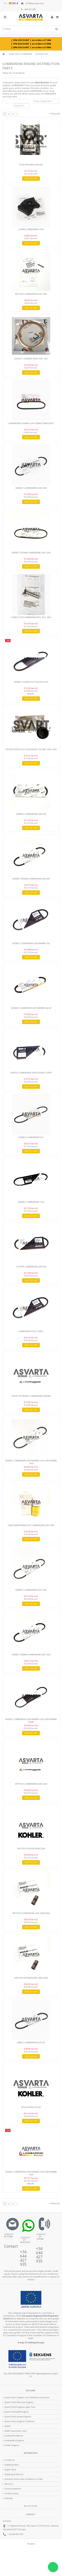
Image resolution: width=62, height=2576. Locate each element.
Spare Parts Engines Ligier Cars (20, 2407)
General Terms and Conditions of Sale (23, 2479)
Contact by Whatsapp (25, 2240)
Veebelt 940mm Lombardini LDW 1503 (31, 1654)
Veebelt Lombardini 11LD (31, 1201)
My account (30, 2506)
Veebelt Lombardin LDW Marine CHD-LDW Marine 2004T (31, 1720)
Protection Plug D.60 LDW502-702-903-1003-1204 (31, 749)
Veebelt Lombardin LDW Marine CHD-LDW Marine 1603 (31, 2173)
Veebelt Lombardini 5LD (31, 1137)
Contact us (9, 2460)
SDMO (7, 2426)
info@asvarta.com (32, 3)
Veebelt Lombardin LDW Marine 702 (31, 943)
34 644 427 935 (16, 2534)
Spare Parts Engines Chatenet (19, 2421)
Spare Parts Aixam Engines (17, 2416)
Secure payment (12, 2488)
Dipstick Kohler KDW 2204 (31, 1848)
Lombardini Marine (13, 2435)
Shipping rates (11, 2464)
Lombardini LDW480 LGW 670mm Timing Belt (31, 423)
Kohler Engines (11, 2445)
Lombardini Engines (14, 2440)
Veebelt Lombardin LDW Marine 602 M (31, 1007)
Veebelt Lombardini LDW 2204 (31, 487)
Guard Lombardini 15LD (31, 229)
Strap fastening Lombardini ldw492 (31, 1395)
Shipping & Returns (13, 2474)
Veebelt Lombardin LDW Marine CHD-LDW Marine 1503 (31, 1462)
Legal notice (10, 2469)
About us (8, 2483)
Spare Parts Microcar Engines (19, 2402)
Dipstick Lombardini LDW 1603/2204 (31, 1913)
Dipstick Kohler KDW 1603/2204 (31, 1977)
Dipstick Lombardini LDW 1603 (31, 293)
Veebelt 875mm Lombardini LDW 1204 (31, 552)
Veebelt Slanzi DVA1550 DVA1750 (31, 681)
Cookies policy (11, 2493)
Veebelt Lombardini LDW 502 (31, 813)
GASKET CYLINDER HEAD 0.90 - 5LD (31, 358)
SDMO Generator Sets (15, 2431)
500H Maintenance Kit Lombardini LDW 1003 (31, 1525)
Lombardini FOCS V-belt (31, 1331)
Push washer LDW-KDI (31, 164)
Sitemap (8, 2498)
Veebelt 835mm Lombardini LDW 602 (31, 878)
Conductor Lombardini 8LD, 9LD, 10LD (31, 617)
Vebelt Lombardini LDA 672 (31, 2042)
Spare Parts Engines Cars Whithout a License (26, 2397)
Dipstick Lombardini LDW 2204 (31, 1783)
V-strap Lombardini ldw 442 (31, 1266)
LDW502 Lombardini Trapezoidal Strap (31, 1072)
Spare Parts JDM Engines (16, 2411)
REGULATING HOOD (31, 2107)
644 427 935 (28, 9)
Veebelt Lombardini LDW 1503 (31, 1589)
